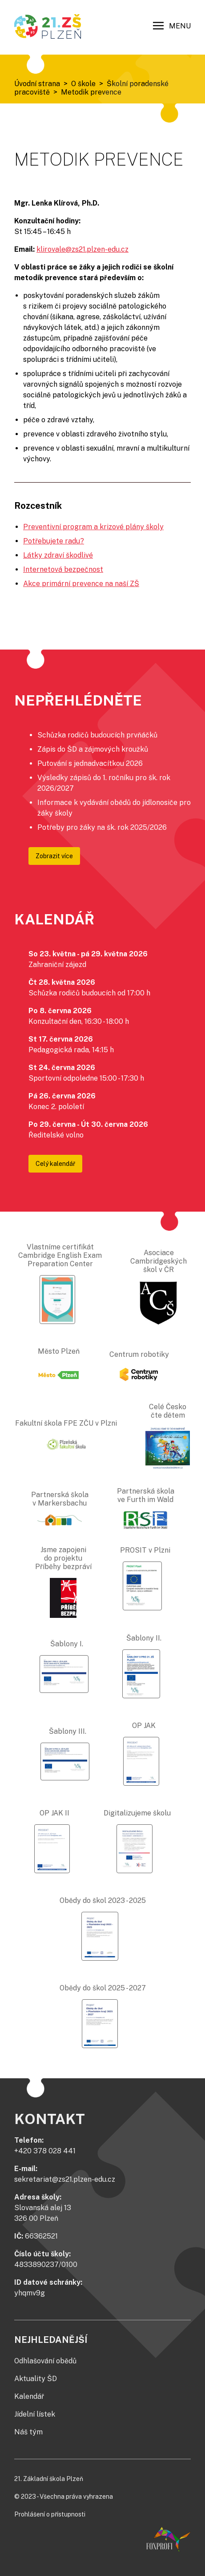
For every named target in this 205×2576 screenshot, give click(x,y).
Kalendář (29, 2396)
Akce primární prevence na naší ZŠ (81, 583)
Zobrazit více (54, 856)
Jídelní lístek (34, 2414)
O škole (83, 83)
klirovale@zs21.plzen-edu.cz (82, 249)
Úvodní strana (37, 83)
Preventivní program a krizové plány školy (93, 527)
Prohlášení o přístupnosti (49, 2514)
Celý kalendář (55, 1163)
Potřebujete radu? (53, 541)
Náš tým (28, 2432)
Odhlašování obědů (45, 2361)
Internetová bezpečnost (63, 569)
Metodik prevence (91, 92)
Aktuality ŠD (35, 2378)
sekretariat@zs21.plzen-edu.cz (64, 2179)
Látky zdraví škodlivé (58, 555)
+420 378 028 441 (45, 2151)
